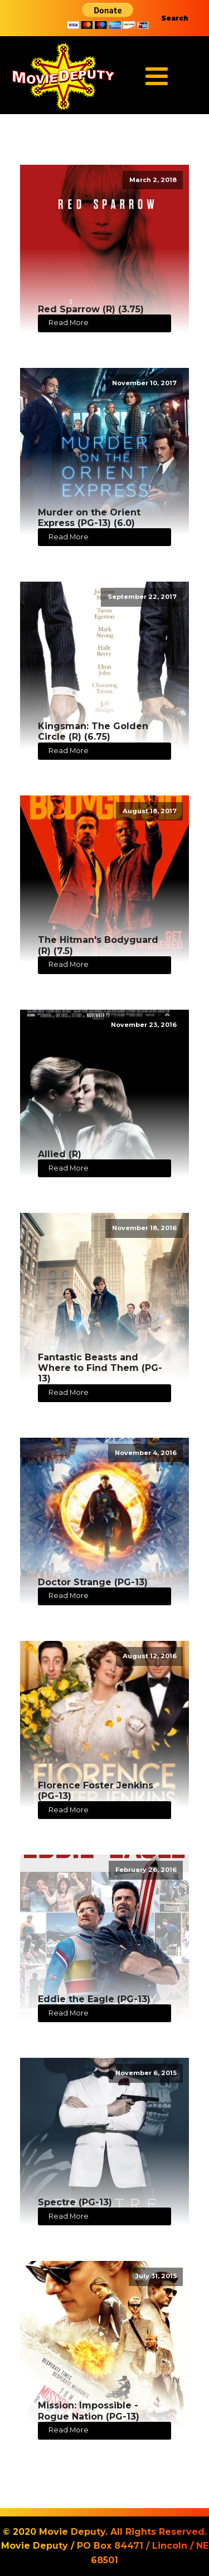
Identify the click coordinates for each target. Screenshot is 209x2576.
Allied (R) (59, 1154)
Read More (68, 322)
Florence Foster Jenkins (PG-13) (95, 1790)
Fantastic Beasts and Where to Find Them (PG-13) (100, 1368)
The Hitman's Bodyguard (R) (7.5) (98, 945)
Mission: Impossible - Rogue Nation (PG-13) (88, 2410)
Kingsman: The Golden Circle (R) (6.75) (93, 731)
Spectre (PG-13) (75, 2202)
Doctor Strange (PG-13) (93, 1582)
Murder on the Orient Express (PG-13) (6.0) (89, 517)
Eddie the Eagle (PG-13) (94, 1999)
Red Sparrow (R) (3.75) (91, 309)
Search (174, 18)
